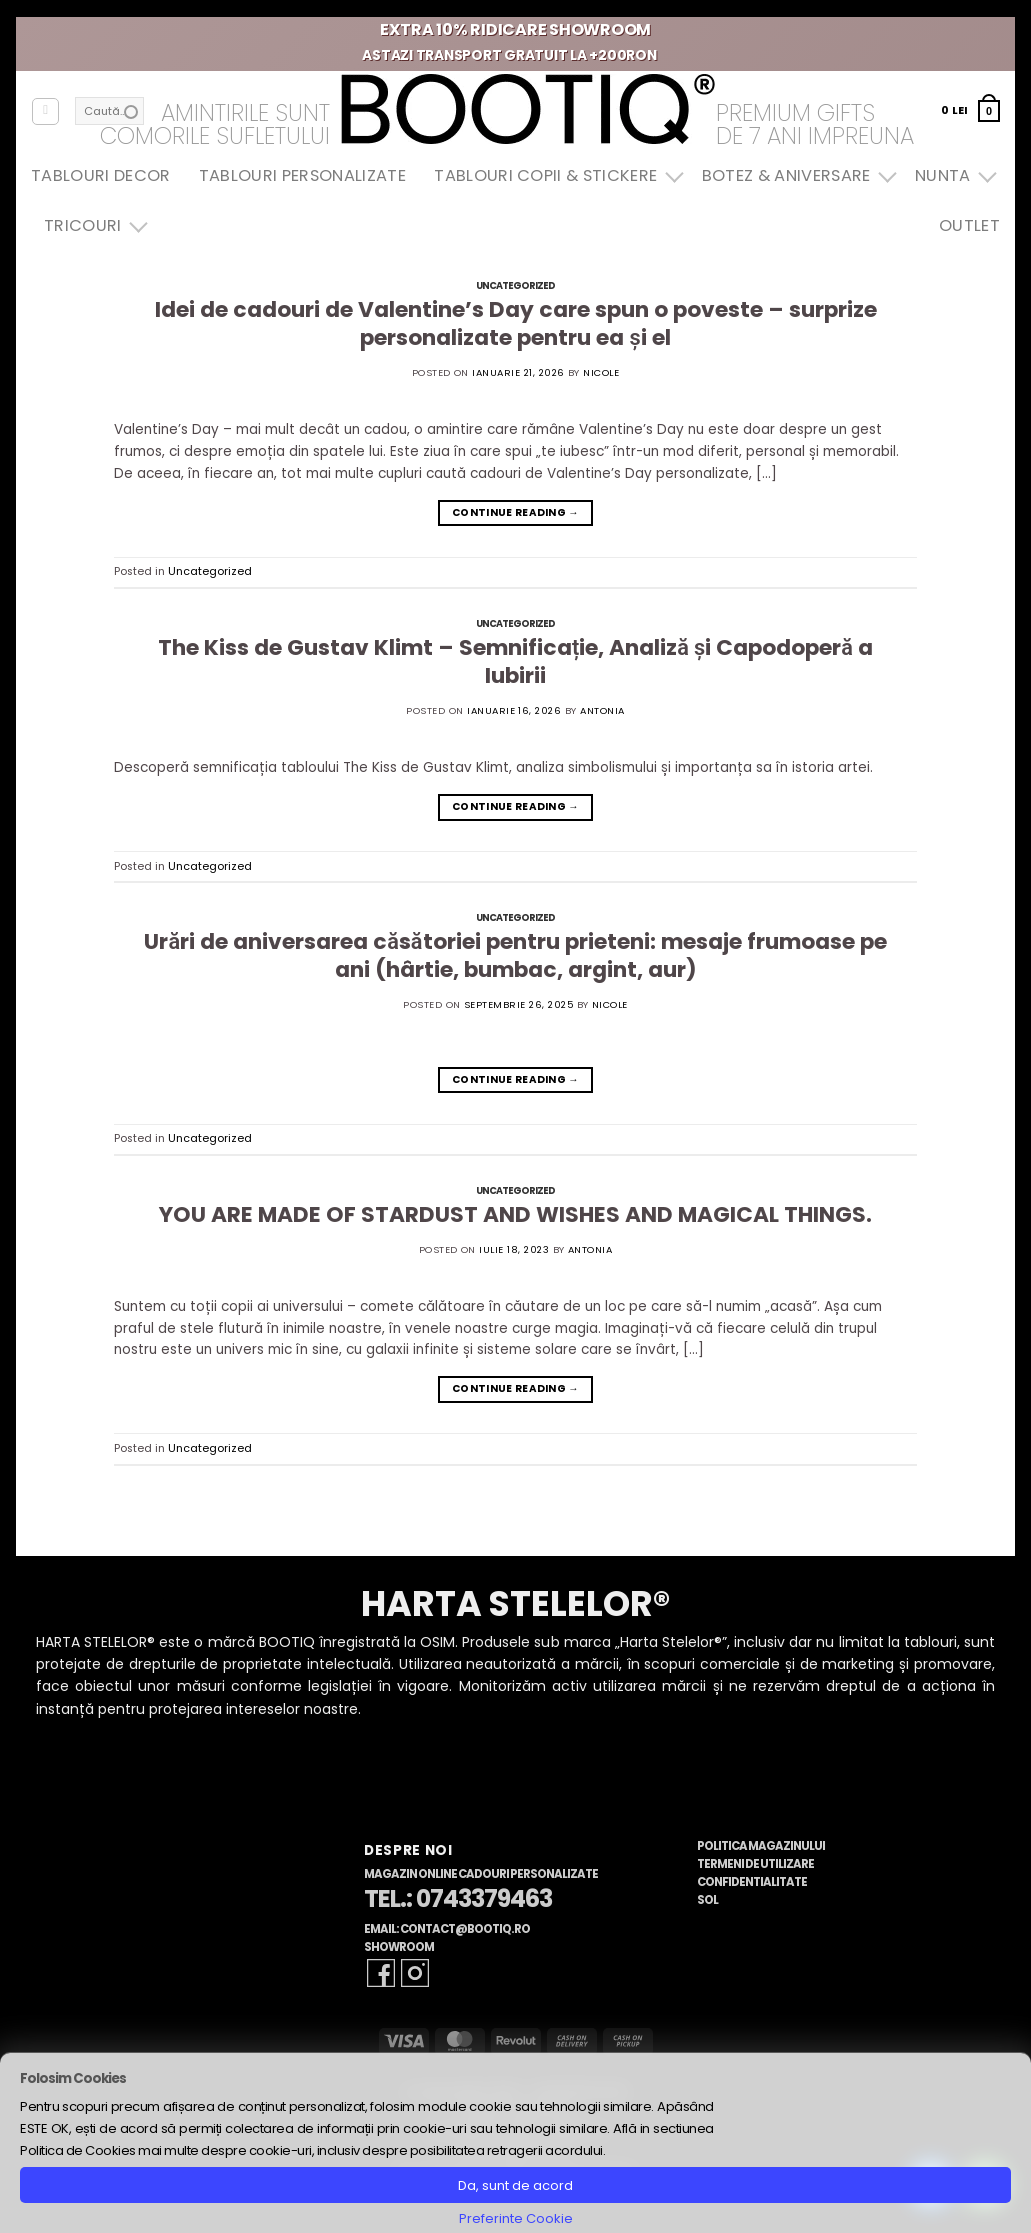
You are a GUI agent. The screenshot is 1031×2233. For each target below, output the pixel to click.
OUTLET (969, 225)
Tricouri (91, 225)
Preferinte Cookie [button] (516, 2218)
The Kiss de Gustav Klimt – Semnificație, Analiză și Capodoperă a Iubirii (515, 661)
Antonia (602, 710)
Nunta (951, 175)
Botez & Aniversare (794, 175)
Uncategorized (515, 285)
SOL (707, 1900)
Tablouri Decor (101, 175)
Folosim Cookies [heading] (73, 2078)
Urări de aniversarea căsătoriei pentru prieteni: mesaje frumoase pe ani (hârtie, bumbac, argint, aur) (515, 955)
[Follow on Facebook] (381, 1973)
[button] (970, 111)
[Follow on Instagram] (415, 1973)
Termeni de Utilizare (755, 1864)
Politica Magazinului (761, 1846)
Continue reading (515, 513)
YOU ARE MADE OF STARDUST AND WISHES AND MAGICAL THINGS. (515, 1214)
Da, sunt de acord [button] (515, 2185)
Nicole (601, 372)
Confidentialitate (752, 1882)
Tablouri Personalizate (302, 175)
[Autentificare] (45, 111)
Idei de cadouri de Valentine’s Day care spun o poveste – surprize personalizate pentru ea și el (516, 323)
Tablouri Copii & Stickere (553, 175)
